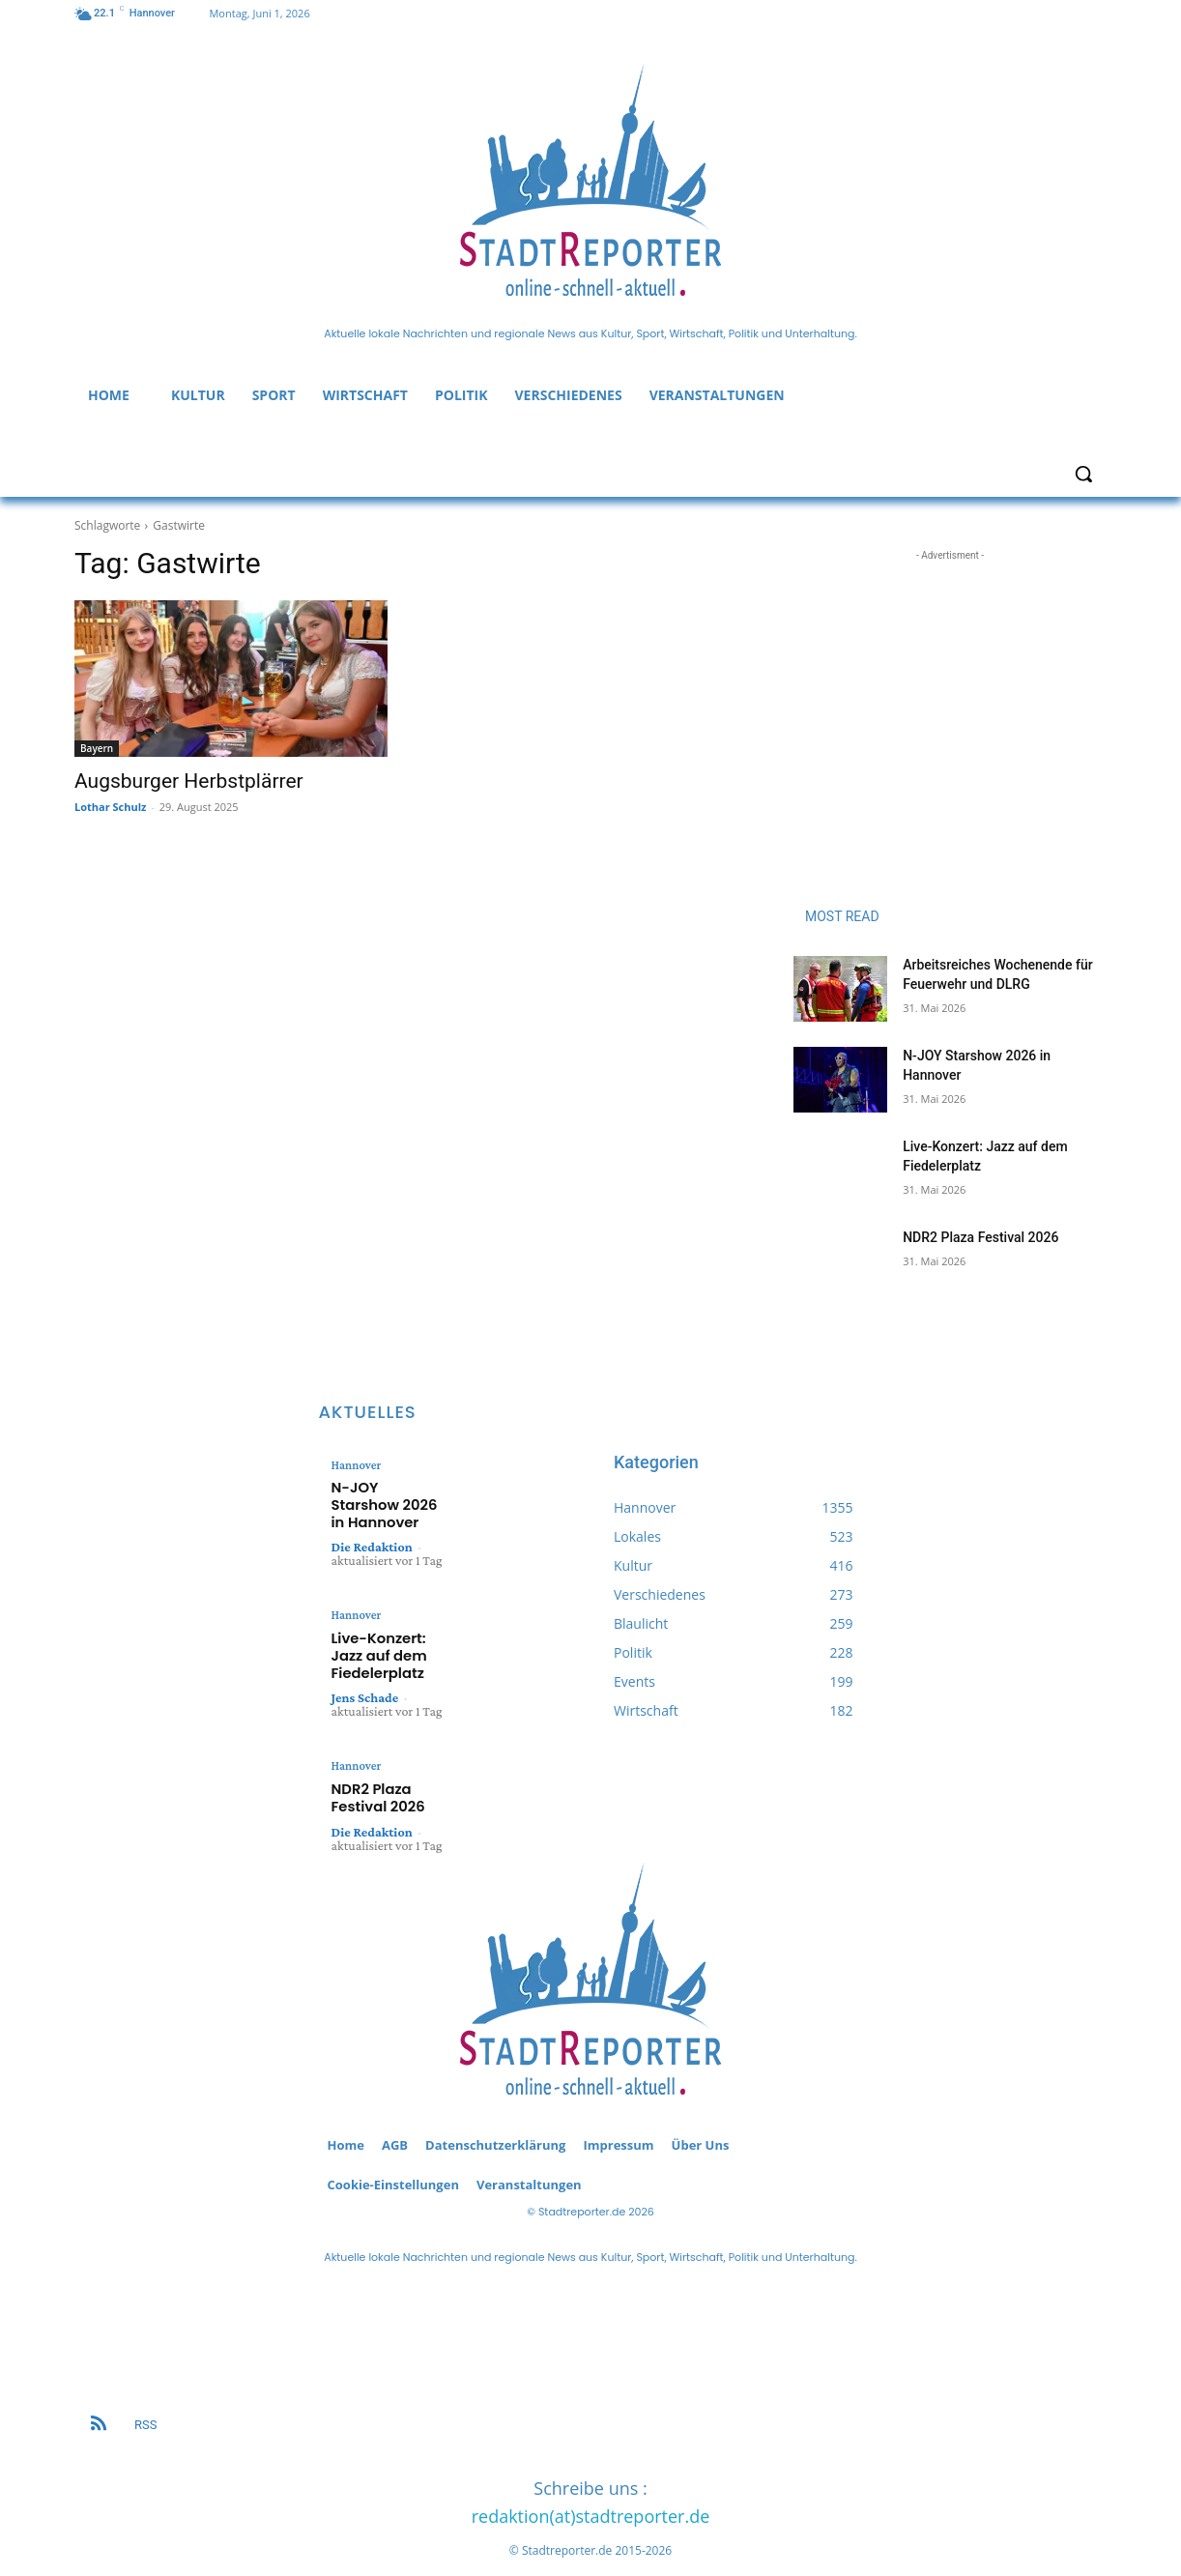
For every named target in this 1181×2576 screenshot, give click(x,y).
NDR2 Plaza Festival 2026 (980, 1237)
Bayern (96, 748)
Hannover (355, 1465)
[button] (1083, 473)
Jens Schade (365, 1668)
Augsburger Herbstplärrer (188, 781)
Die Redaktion (372, 1525)
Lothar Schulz (110, 806)
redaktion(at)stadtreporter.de (591, 2482)
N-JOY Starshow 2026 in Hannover (387, 1494)
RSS (145, 2391)
